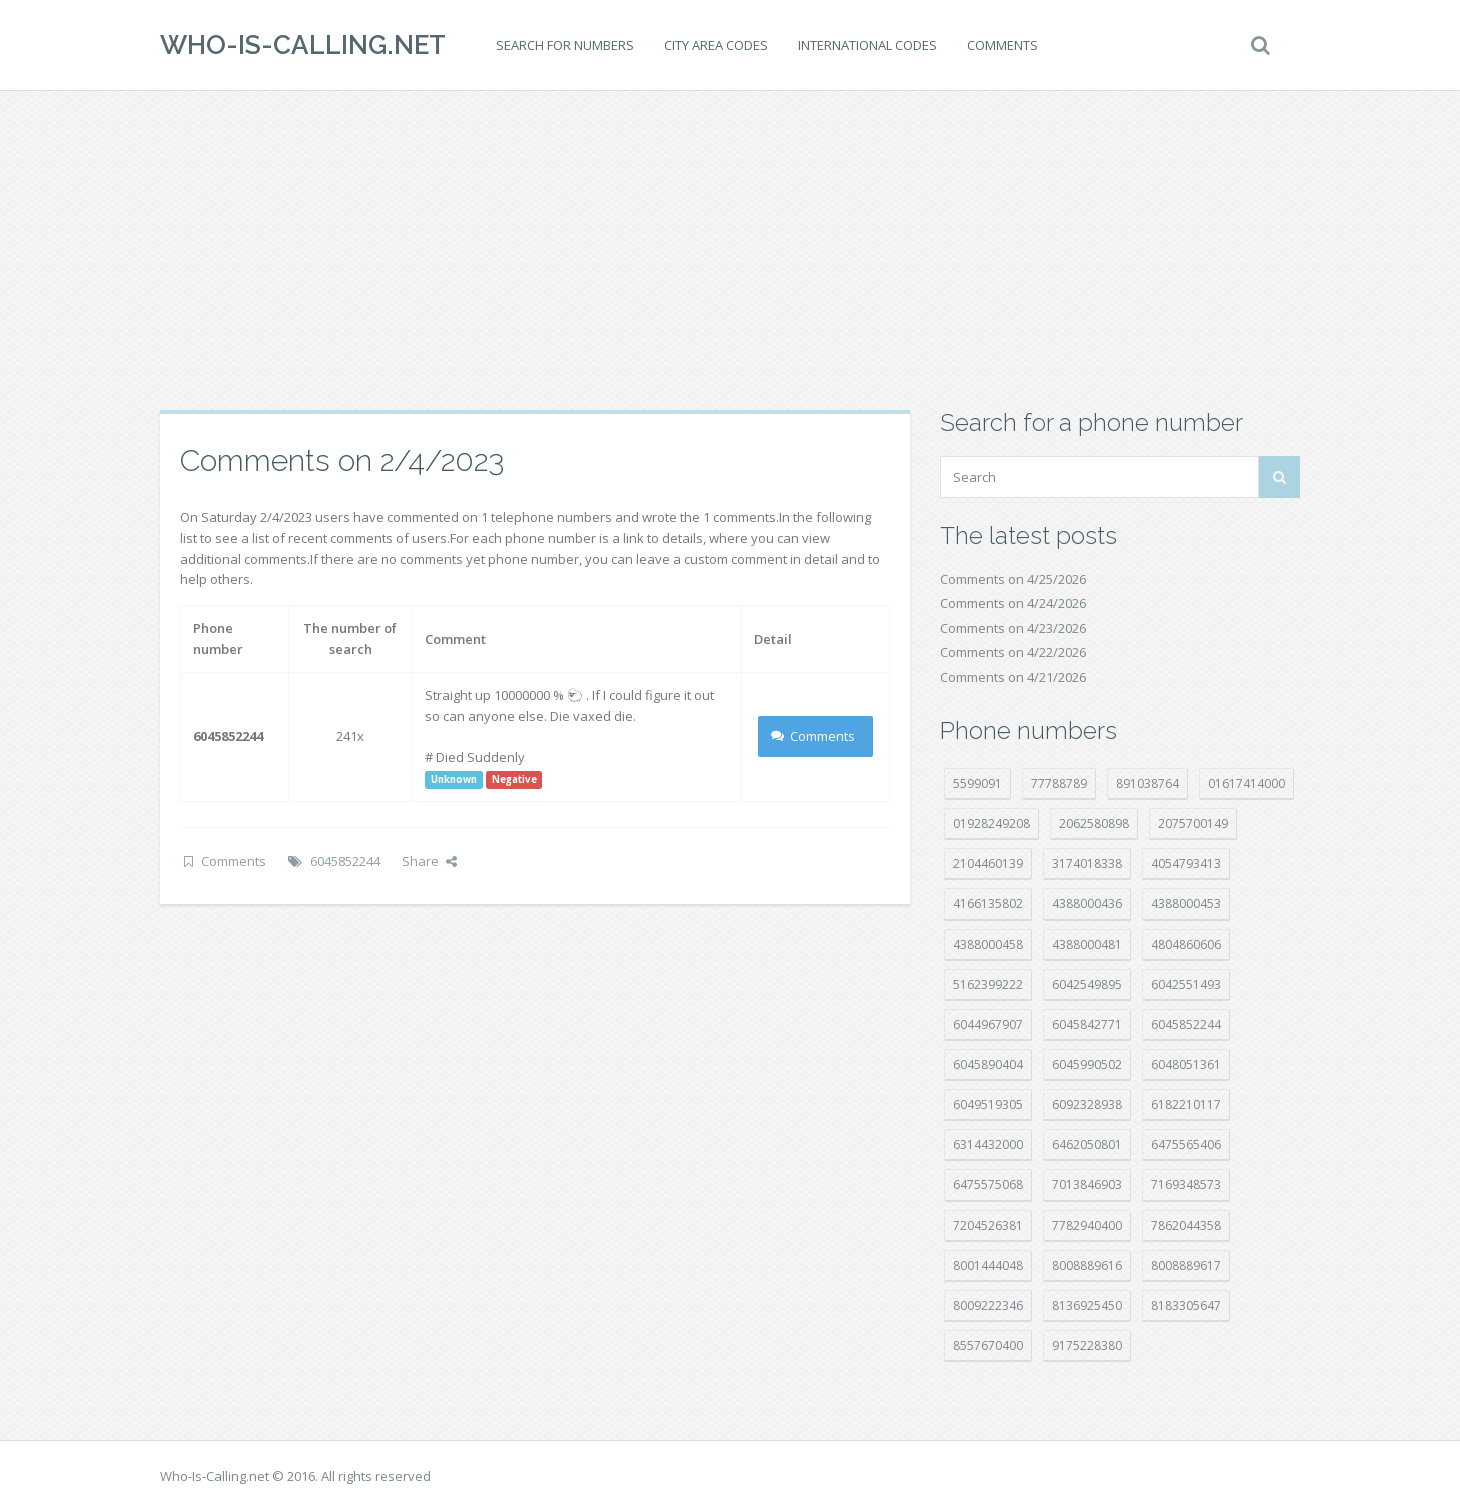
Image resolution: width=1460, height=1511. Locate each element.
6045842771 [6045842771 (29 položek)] (1087, 1024)
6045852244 (345, 861)
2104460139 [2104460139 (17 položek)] (988, 863)
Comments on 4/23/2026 (1013, 628)
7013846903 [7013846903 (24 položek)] (1087, 1184)
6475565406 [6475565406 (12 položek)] (1186, 1144)
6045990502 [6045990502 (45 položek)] (1087, 1064)
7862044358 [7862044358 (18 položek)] (1186, 1225)
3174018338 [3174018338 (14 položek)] (1087, 863)
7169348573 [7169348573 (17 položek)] (1186, 1184)
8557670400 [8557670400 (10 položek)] (988, 1345)
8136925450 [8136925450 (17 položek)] (1087, 1305)
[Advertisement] (730, 250)
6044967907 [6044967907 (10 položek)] (988, 1024)
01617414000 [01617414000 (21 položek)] (1246, 783)
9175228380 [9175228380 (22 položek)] (1087, 1345)
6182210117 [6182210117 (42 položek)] (1186, 1104)
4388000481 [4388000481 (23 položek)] (1087, 944)
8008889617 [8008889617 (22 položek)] (1186, 1265)
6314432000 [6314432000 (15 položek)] (988, 1144)
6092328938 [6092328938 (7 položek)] (1087, 1104)
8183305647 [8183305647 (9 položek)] (1186, 1305)
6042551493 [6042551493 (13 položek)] (1186, 984)
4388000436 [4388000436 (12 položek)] (1087, 903)
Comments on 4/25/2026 (1013, 579)
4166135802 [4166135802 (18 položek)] (988, 903)
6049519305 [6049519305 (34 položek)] (988, 1104)
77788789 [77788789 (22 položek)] (1059, 783)
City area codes (716, 45)
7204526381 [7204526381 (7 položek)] (988, 1225)
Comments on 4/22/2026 (1013, 652)
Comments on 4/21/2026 (1013, 677)
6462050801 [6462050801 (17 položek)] (1087, 1144)
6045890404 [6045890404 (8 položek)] (988, 1064)
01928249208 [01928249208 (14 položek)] (991, 823)
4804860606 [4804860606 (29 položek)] (1186, 944)
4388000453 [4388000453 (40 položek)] (1186, 903)
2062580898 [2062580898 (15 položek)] (1094, 823)
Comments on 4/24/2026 (1013, 603)
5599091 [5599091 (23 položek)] (977, 783)
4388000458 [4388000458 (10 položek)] (988, 944)
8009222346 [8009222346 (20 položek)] (988, 1305)
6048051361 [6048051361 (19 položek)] (1186, 1064)
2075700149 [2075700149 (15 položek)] (1193, 823)
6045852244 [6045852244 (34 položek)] (1186, 1024)
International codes (867, 45)
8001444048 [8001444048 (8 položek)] (988, 1265)
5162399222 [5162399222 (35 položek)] (988, 984)
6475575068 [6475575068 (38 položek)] (988, 1184)
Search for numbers (565, 45)
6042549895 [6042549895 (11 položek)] (1087, 984)
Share (429, 861)
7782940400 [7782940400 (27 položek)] (1087, 1225)
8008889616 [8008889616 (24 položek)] (1087, 1265)
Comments (1002, 45)
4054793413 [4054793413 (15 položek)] (1186, 863)
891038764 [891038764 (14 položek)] (1147, 783)
